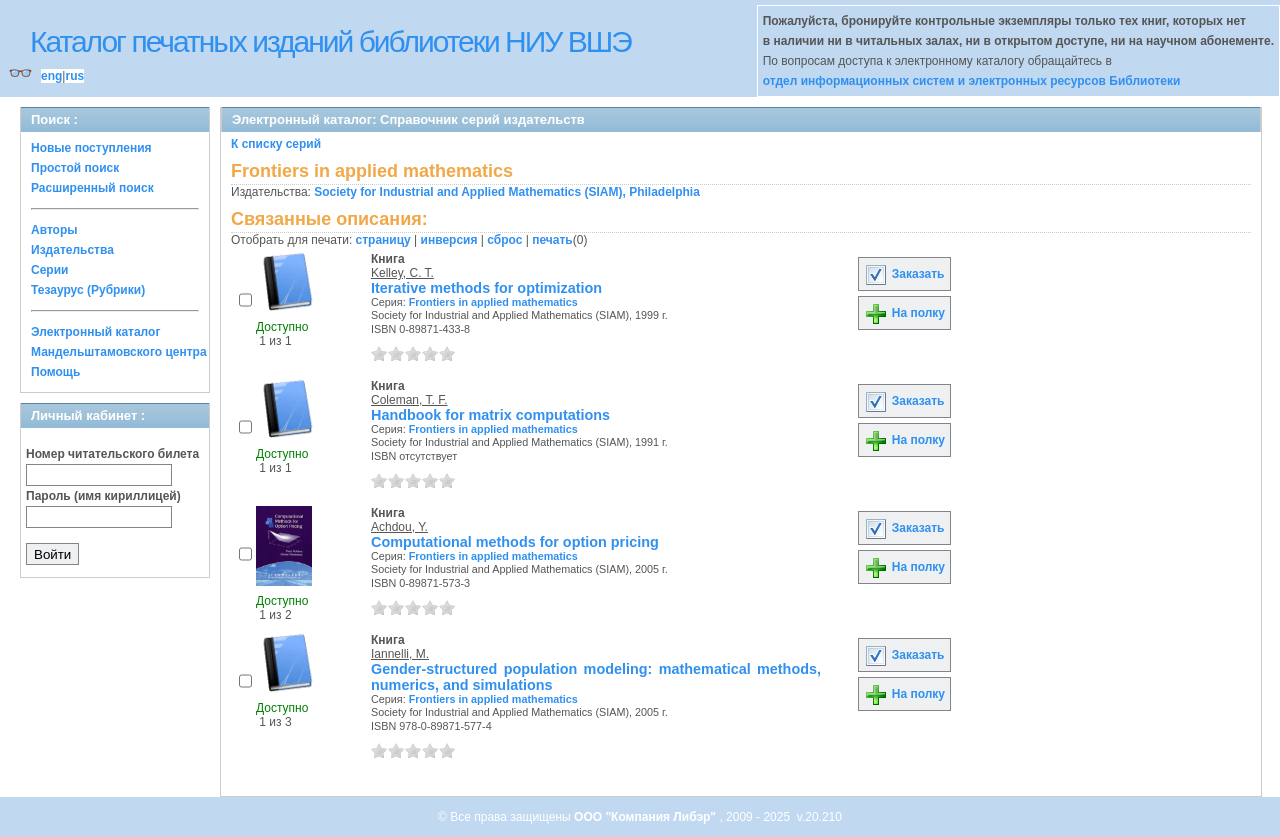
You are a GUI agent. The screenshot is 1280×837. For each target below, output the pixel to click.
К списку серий (276, 144)
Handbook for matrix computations (490, 415)
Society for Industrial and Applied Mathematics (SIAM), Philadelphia (507, 192)
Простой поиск (75, 168)
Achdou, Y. (399, 527)
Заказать (904, 274)
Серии (49, 270)
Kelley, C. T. (402, 273)
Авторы (54, 230)
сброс (504, 240)
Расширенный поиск (92, 188)
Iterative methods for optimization (486, 288)
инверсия (449, 240)
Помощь (55, 372)
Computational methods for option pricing (515, 542)
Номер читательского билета (112, 454)
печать (552, 240)
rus (74, 76)
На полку (904, 313)
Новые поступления (91, 148)
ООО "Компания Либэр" (646, 817)
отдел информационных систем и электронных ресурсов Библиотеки (972, 81)
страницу (383, 240)
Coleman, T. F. (409, 400)
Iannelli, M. (400, 654)
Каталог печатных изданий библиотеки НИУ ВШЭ (330, 41)
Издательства (72, 250)
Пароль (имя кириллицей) (103, 496)
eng (51, 76)
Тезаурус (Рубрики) (88, 290)
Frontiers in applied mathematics (493, 302)
